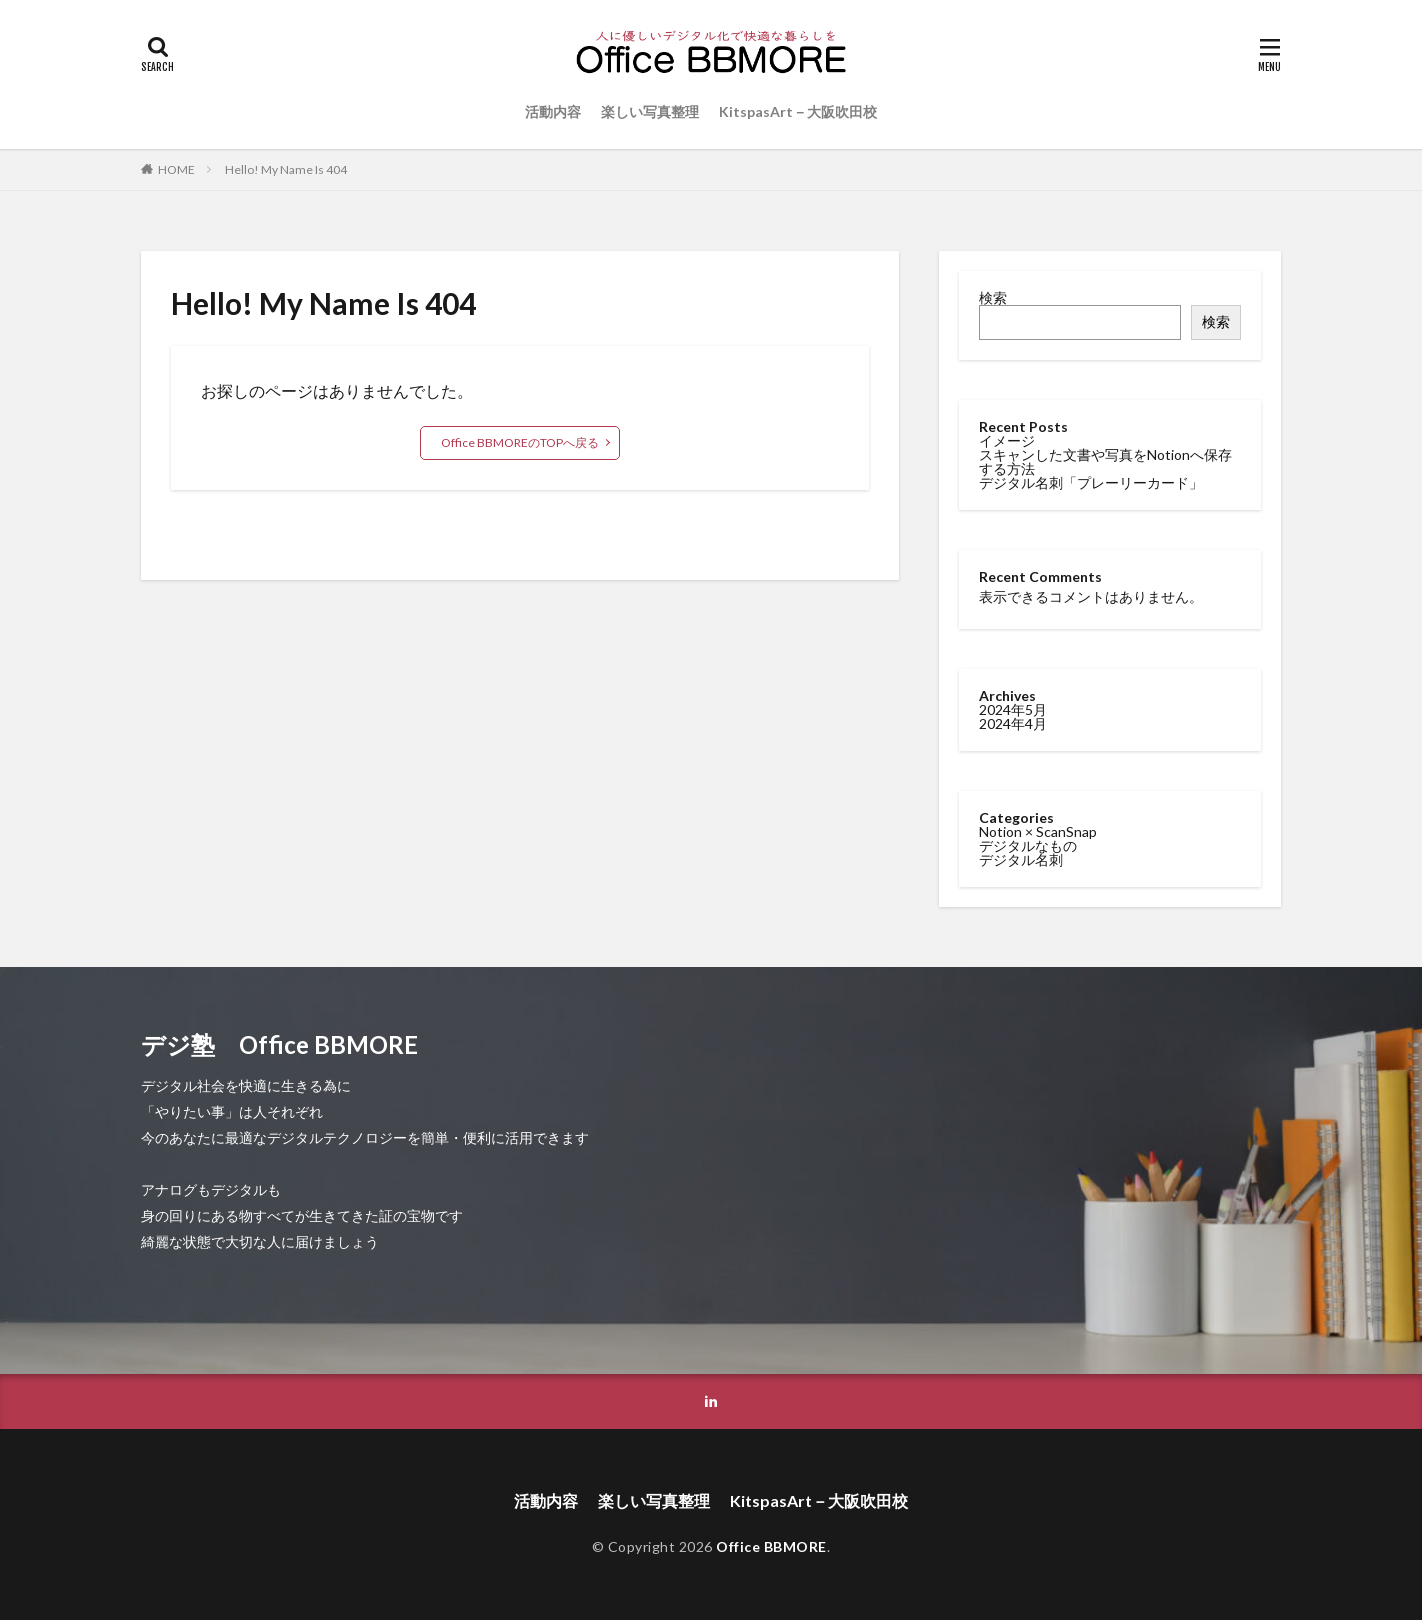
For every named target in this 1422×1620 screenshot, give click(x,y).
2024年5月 (1013, 708)
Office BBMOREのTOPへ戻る (520, 442)
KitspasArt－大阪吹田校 (798, 111)
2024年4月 (1013, 722)
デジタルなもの (1028, 844)
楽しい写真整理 (650, 111)
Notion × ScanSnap (1038, 830)
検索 (993, 297)
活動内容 (553, 111)
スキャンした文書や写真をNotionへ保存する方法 (1105, 461)
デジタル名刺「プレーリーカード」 (1091, 482)
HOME (176, 169)
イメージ (1007, 440)
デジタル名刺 (1021, 858)
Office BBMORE (771, 1546)
